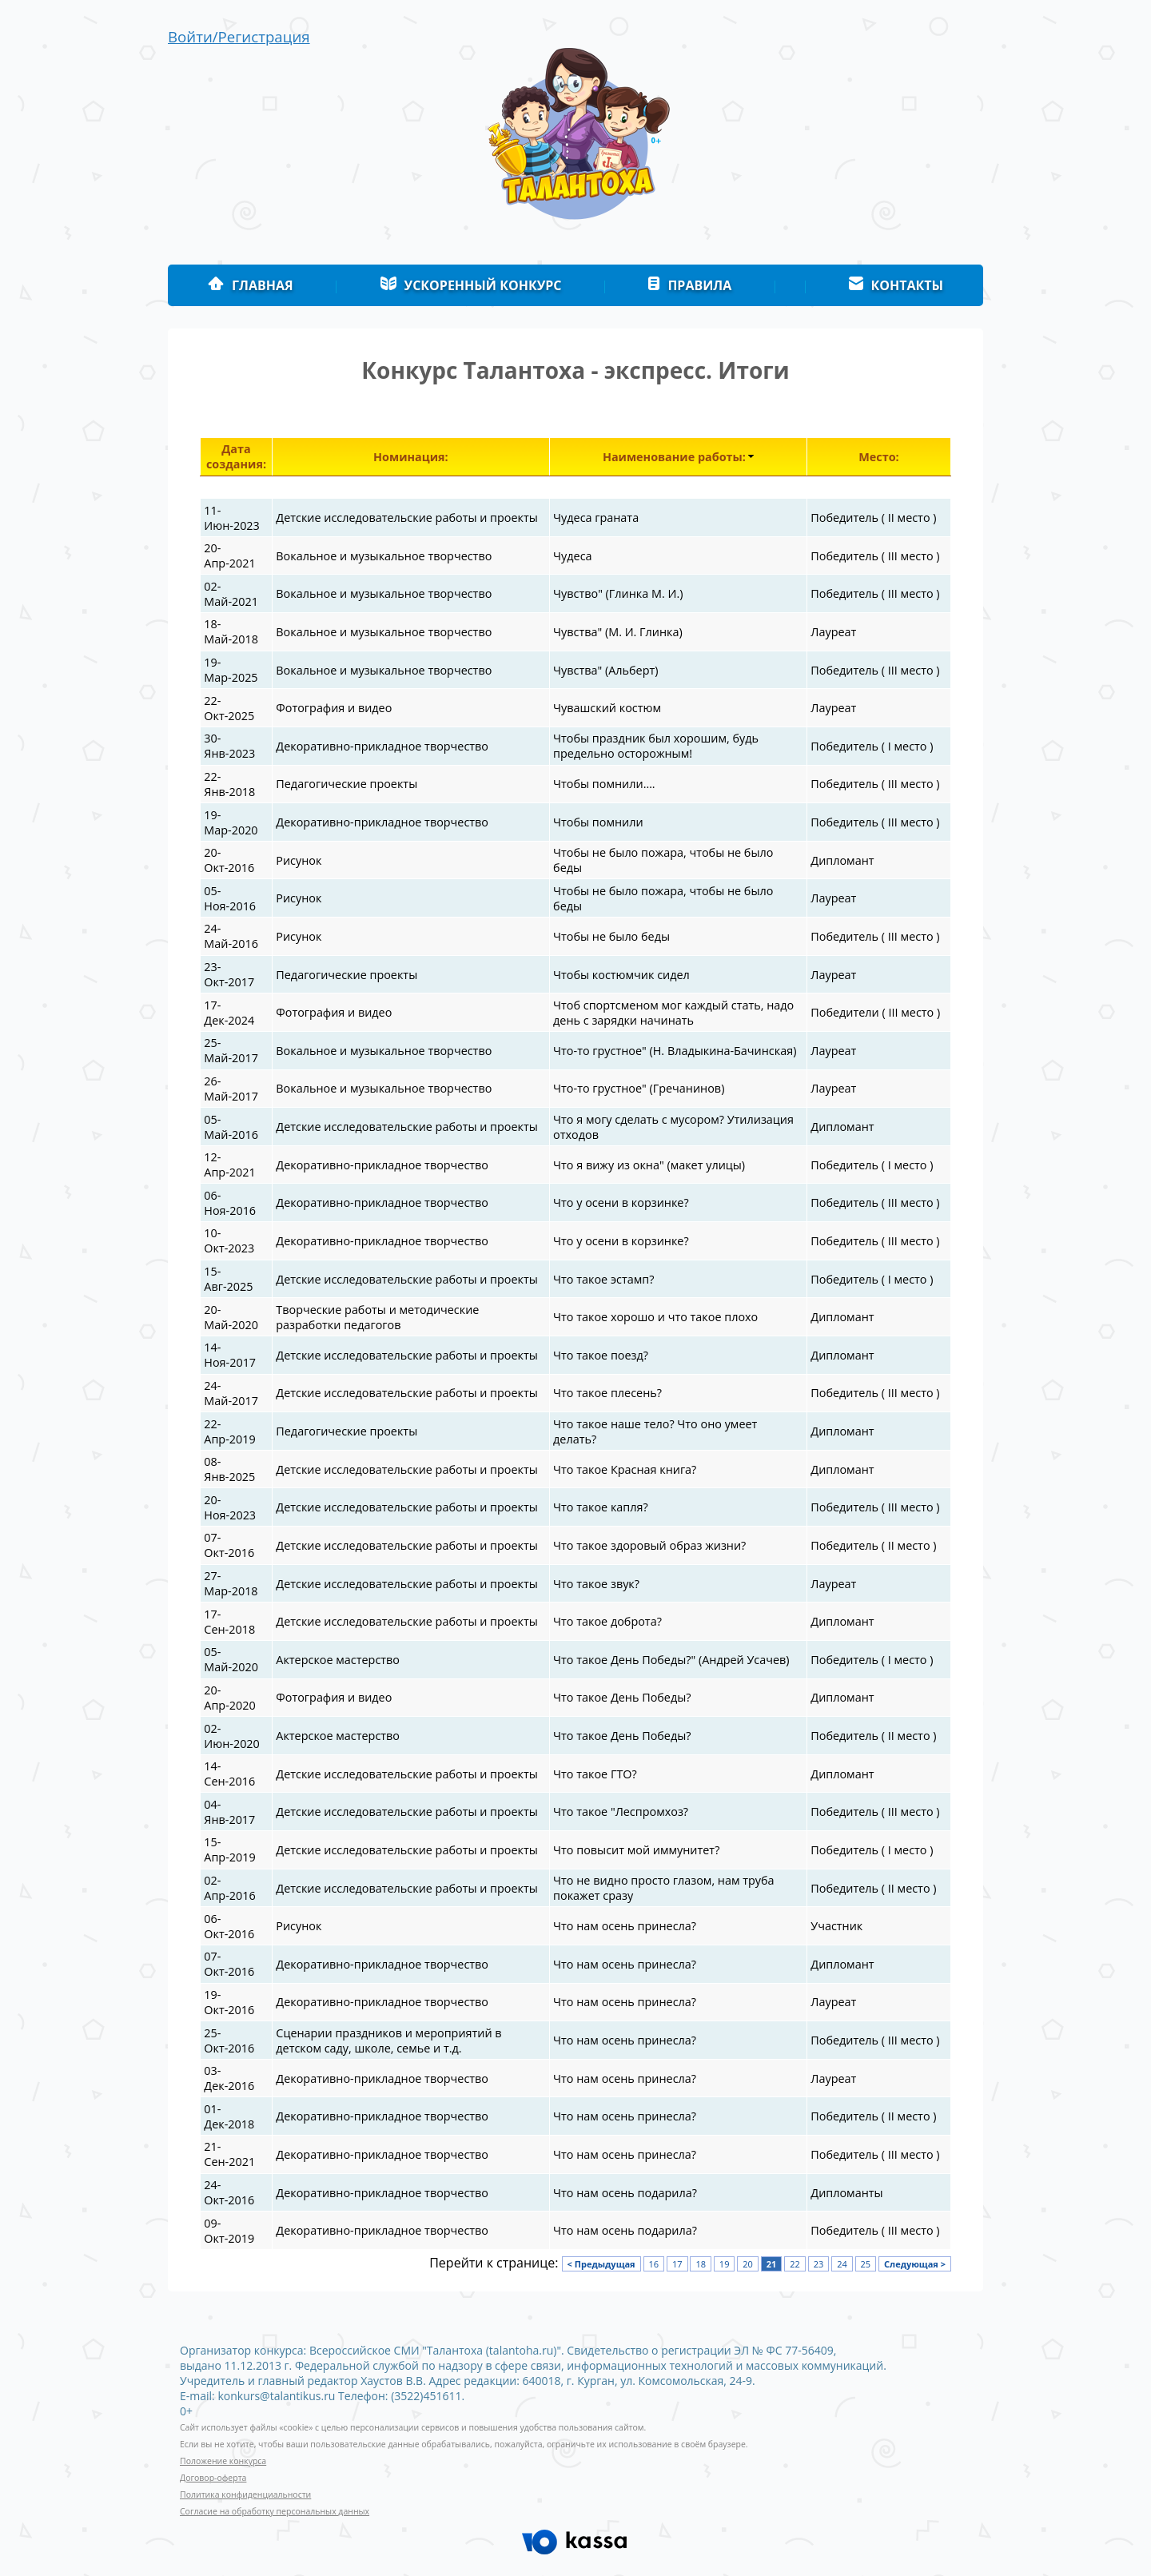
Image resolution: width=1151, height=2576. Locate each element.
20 (748, 2264)
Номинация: (410, 456)
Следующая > (915, 2264)
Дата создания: (236, 456)
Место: (878, 456)
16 (654, 2264)
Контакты (896, 285)
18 (700, 2264)
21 (772, 2264)
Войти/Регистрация (239, 36)
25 (866, 2264)
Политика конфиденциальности (245, 2494)
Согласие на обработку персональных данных (274, 2511)
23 (819, 2264)
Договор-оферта (213, 2477)
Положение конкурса (223, 2461)
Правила (689, 285)
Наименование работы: (674, 456)
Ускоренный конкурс (471, 285)
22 (795, 2264)
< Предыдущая (601, 2264)
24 (842, 2264)
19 (724, 2264)
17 (677, 2264)
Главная (250, 285)
